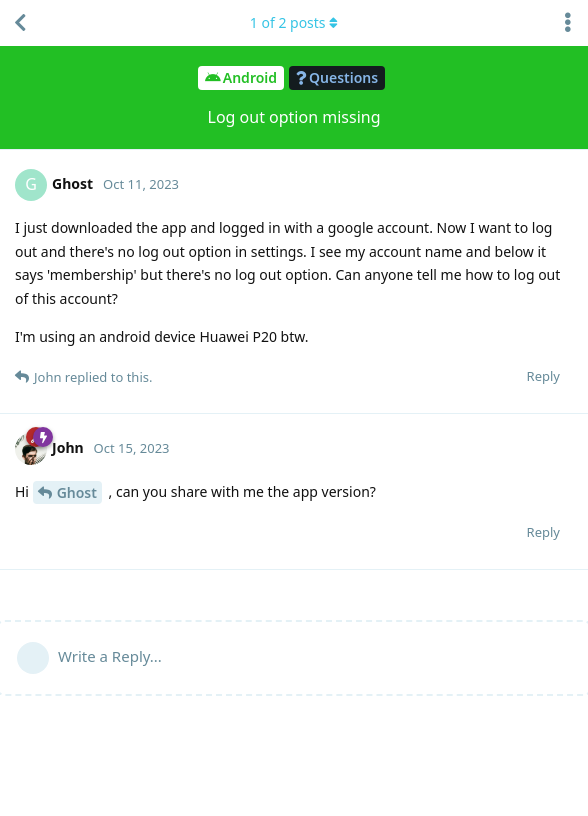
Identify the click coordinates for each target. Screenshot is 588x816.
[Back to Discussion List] (20, 23)
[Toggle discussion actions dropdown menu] (568, 23)
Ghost (77, 492)
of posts (294, 22)
